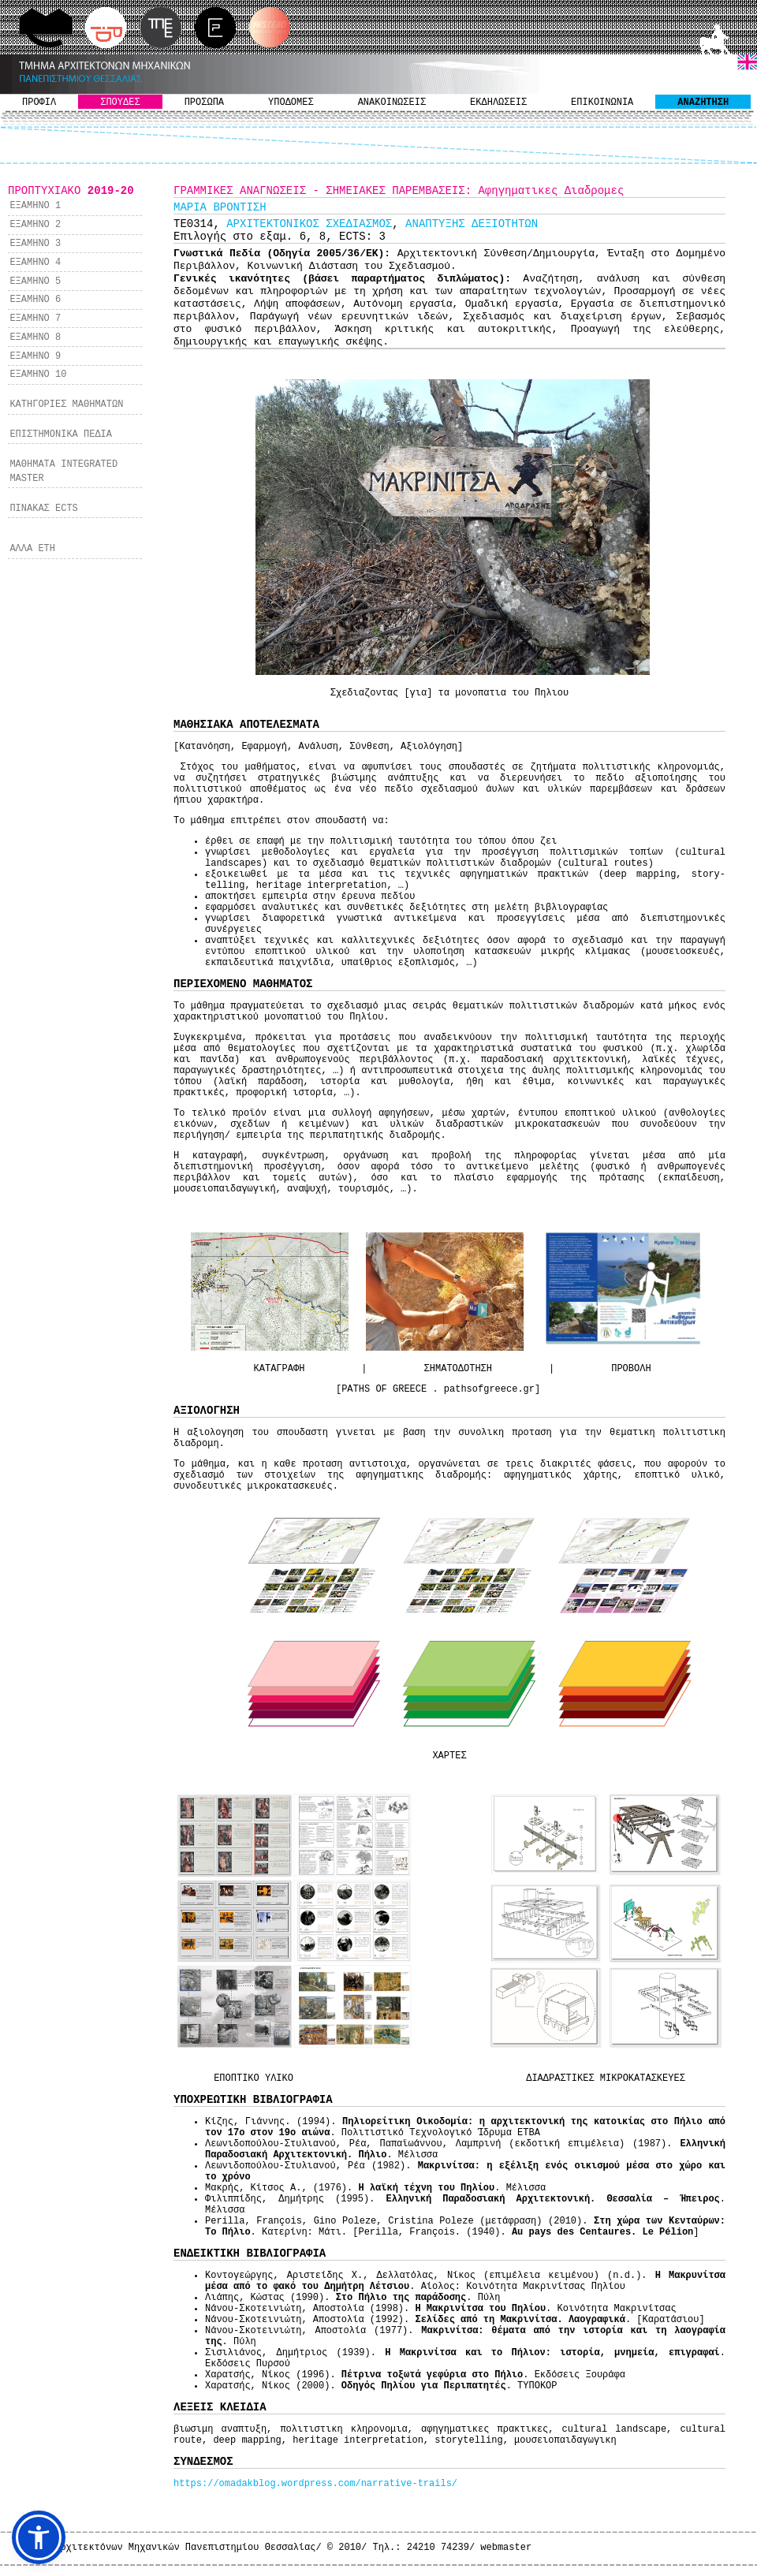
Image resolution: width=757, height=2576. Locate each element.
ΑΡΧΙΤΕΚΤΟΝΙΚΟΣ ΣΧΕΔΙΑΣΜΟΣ (309, 224)
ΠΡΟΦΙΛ (39, 102)
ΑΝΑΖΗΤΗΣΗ (703, 102)
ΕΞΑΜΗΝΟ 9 (35, 356)
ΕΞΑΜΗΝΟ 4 (35, 262)
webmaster (505, 2547)
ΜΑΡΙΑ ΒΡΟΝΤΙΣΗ (220, 207)
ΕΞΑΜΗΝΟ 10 (37, 374)
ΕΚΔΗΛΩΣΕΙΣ (498, 102)
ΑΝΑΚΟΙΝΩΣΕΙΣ (392, 102)
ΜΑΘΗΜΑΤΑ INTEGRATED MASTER (63, 471)
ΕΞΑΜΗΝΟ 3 (35, 243)
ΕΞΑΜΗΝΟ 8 (35, 337)
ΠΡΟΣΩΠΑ (204, 102)
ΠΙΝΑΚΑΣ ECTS (43, 508)
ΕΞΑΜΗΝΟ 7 (35, 318)
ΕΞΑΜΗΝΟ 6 (35, 299)
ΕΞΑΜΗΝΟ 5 (35, 281)
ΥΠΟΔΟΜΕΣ (291, 102)
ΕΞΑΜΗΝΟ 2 (35, 224)
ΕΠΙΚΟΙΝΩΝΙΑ (602, 102)
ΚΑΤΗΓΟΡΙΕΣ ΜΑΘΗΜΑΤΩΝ (66, 404)
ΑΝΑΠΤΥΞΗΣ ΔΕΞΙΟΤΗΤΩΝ (471, 224)
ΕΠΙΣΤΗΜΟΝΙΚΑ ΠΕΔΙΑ (60, 434)
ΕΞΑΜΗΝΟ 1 (35, 205)
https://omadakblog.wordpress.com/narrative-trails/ (315, 2483)
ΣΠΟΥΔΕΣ (120, 102)
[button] (39, 2537)
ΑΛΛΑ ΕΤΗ (32, 548)
